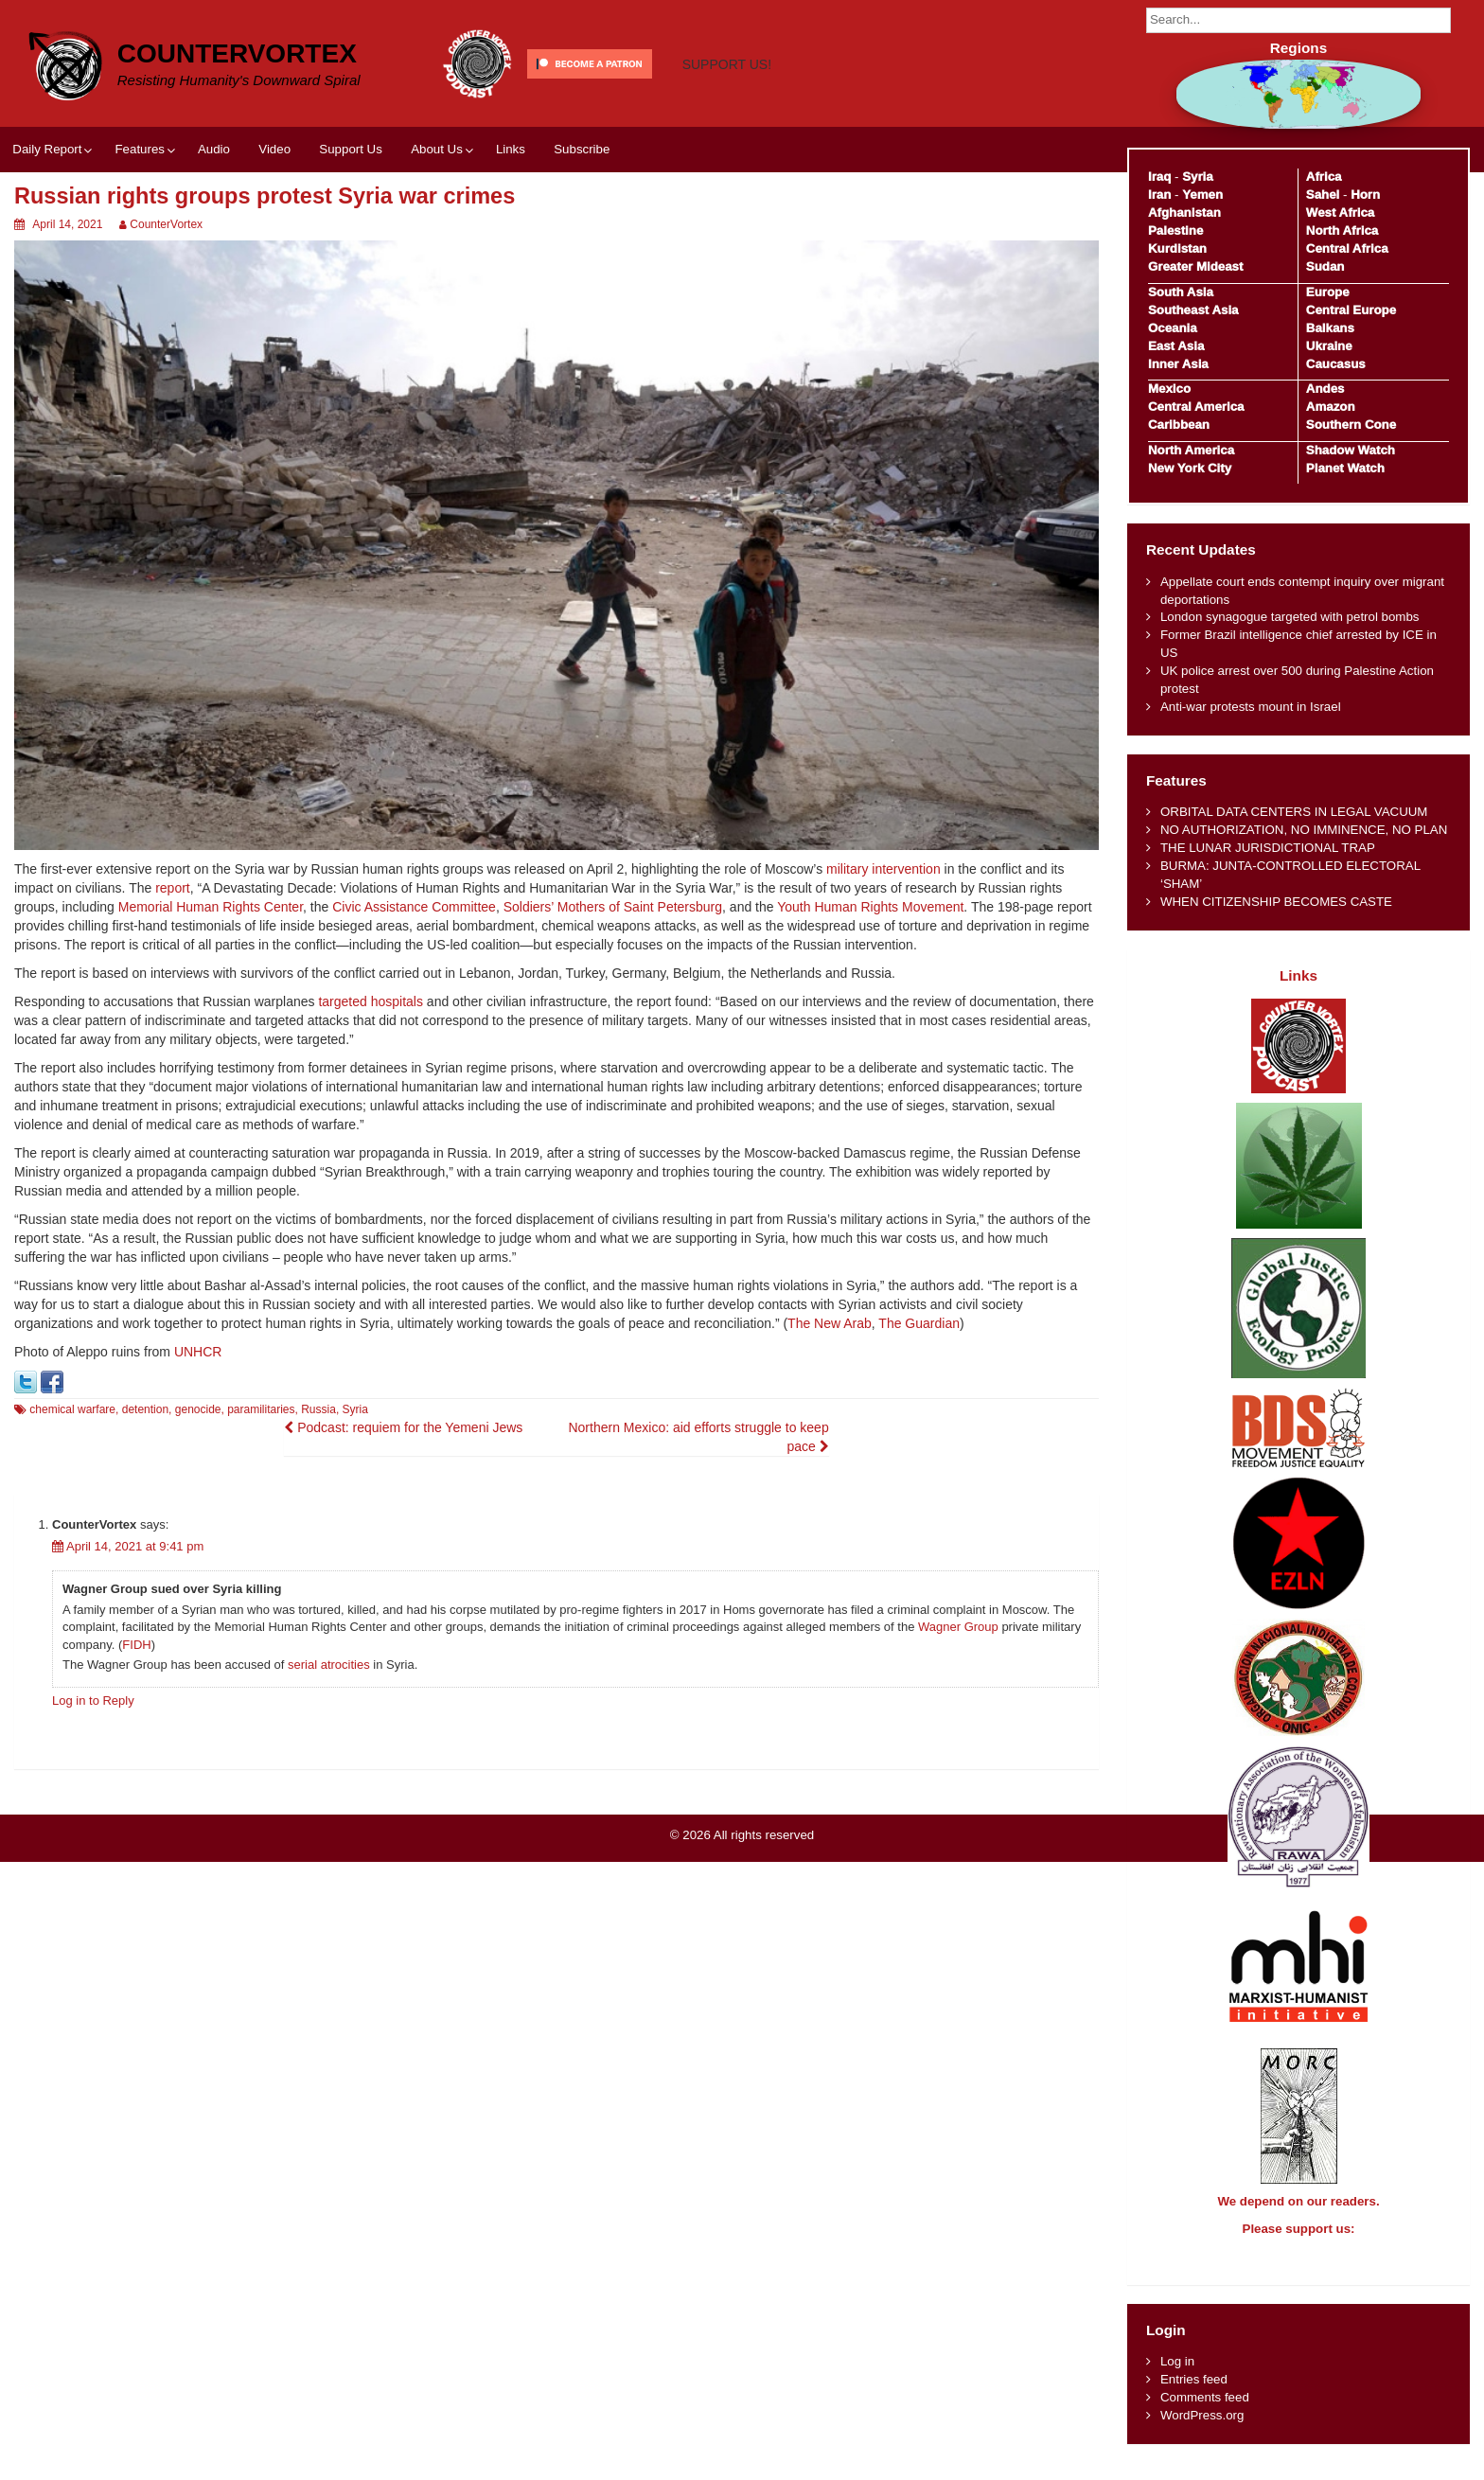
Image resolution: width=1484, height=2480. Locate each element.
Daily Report (46, 149)
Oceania (1172, 328)
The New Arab (829, 1323)
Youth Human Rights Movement (870, 906)
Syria (355, 1409)
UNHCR (198, 1351)
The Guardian (919, 1323)
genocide (198, 1409)
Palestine (1175, 230)
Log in (1177, 2378)
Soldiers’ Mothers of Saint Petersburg (613, 906)
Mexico (1169, 388)
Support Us (350, 149)
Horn (1365, 194)
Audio (214, 149)
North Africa (1342, 230)
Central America (1196, 406)
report (172, 887)
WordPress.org (1202, 2432)
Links (510, 149)
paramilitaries (260, 1409)
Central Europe (1351, 310)
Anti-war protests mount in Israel (1250, 707)
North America (1191, 450)
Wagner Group (958, 1627)
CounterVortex (237, 53)
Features (139, 149)
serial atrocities (329, 1664)
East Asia (1176, 346)
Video (274, 149)
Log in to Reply (93, 1700)
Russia (318, 1409)
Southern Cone (1351, 424)
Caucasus (1336, 364)
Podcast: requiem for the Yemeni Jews (403, 1427)
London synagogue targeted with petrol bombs (1290, 617)
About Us (437, 149)
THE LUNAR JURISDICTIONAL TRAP (1267, 848)
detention (145, 1409)
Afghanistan (1184, 212)
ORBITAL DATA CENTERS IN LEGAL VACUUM (1294, 812)
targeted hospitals (370, 1001)
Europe (1328, 292)
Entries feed (1194, 2396)
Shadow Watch (1350, 450)
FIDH (136, 1645)
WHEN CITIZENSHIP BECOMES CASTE (1276, 902)
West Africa (1340, 212)
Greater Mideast (1196, 266)
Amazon (1330, 406)
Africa (1324, 176)
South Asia (1180, 292)
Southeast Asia (1193, 310)
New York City (1189, 468)
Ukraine (1329, 346)
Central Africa (1347, 248)
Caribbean (1179, 424)
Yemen (1202, 194)
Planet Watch (1345, 468)
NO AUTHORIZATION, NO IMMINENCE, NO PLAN (1303, 830)
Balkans (1330, 328)
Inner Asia (1178, 364)
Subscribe (582, 149)
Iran (1159, 194)
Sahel (1322, 194)
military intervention (883, 869)
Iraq (1159, 176)
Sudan (1325, 266)
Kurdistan (1177, 248)
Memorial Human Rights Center (210, 906)
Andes (1325, 388)
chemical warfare (72, 1409)
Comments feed (1204, 2414)
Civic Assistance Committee (414, 906)
